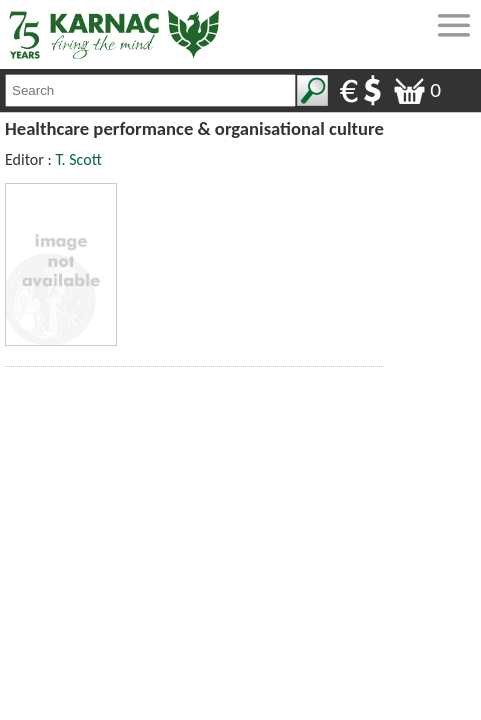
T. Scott (78, 159)
